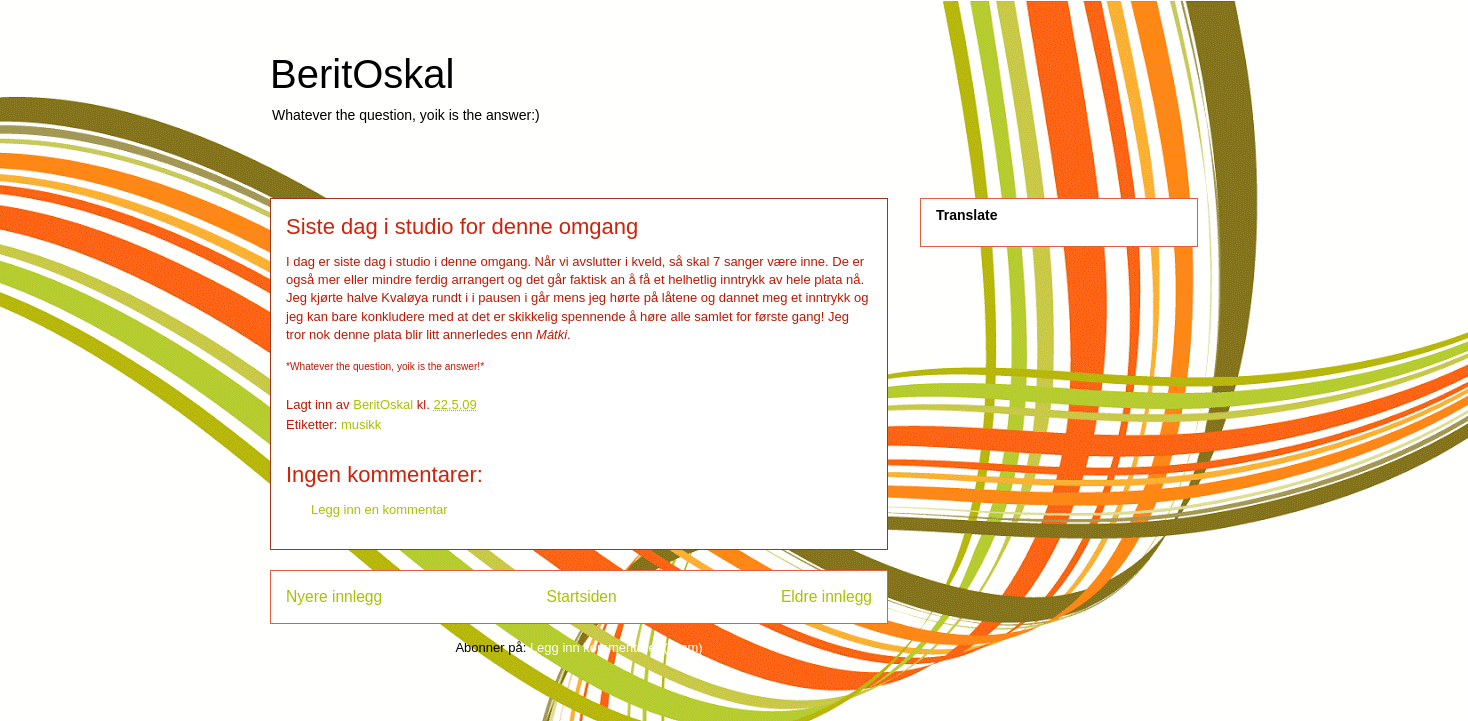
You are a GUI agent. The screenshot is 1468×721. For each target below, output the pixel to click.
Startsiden (581, 596)
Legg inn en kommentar (379, 509)
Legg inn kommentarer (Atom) (616, 647)
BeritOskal (362, 74)
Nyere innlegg (334, 596)
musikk (361, 424)
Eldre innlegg (826, 596)
